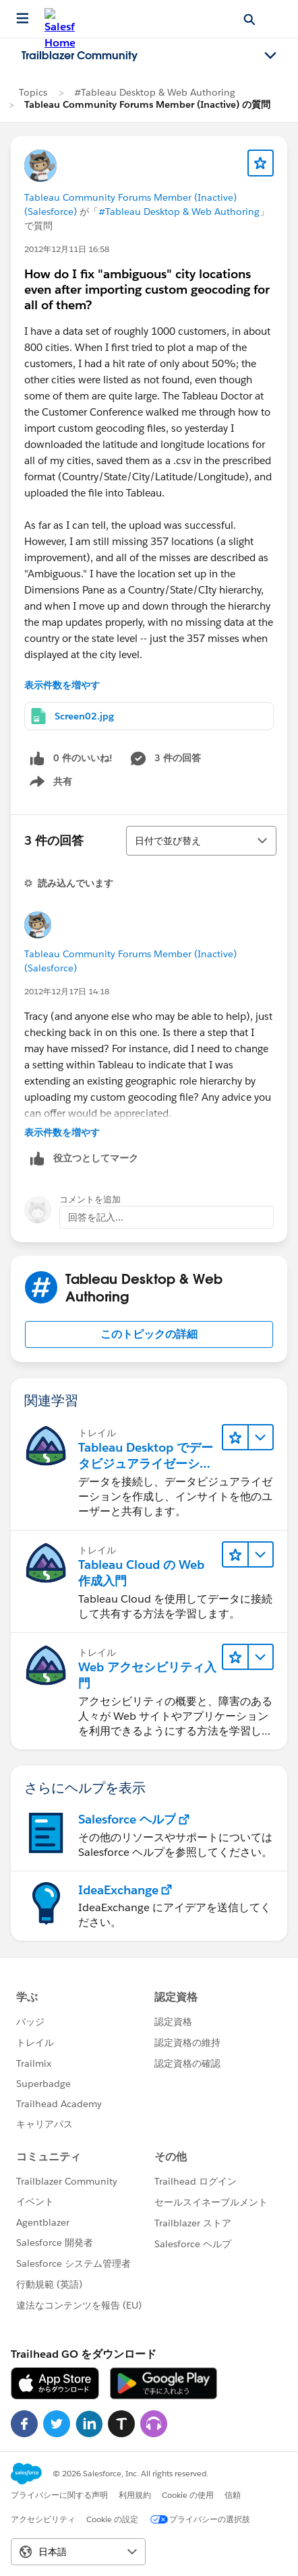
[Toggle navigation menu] (270, 56)
